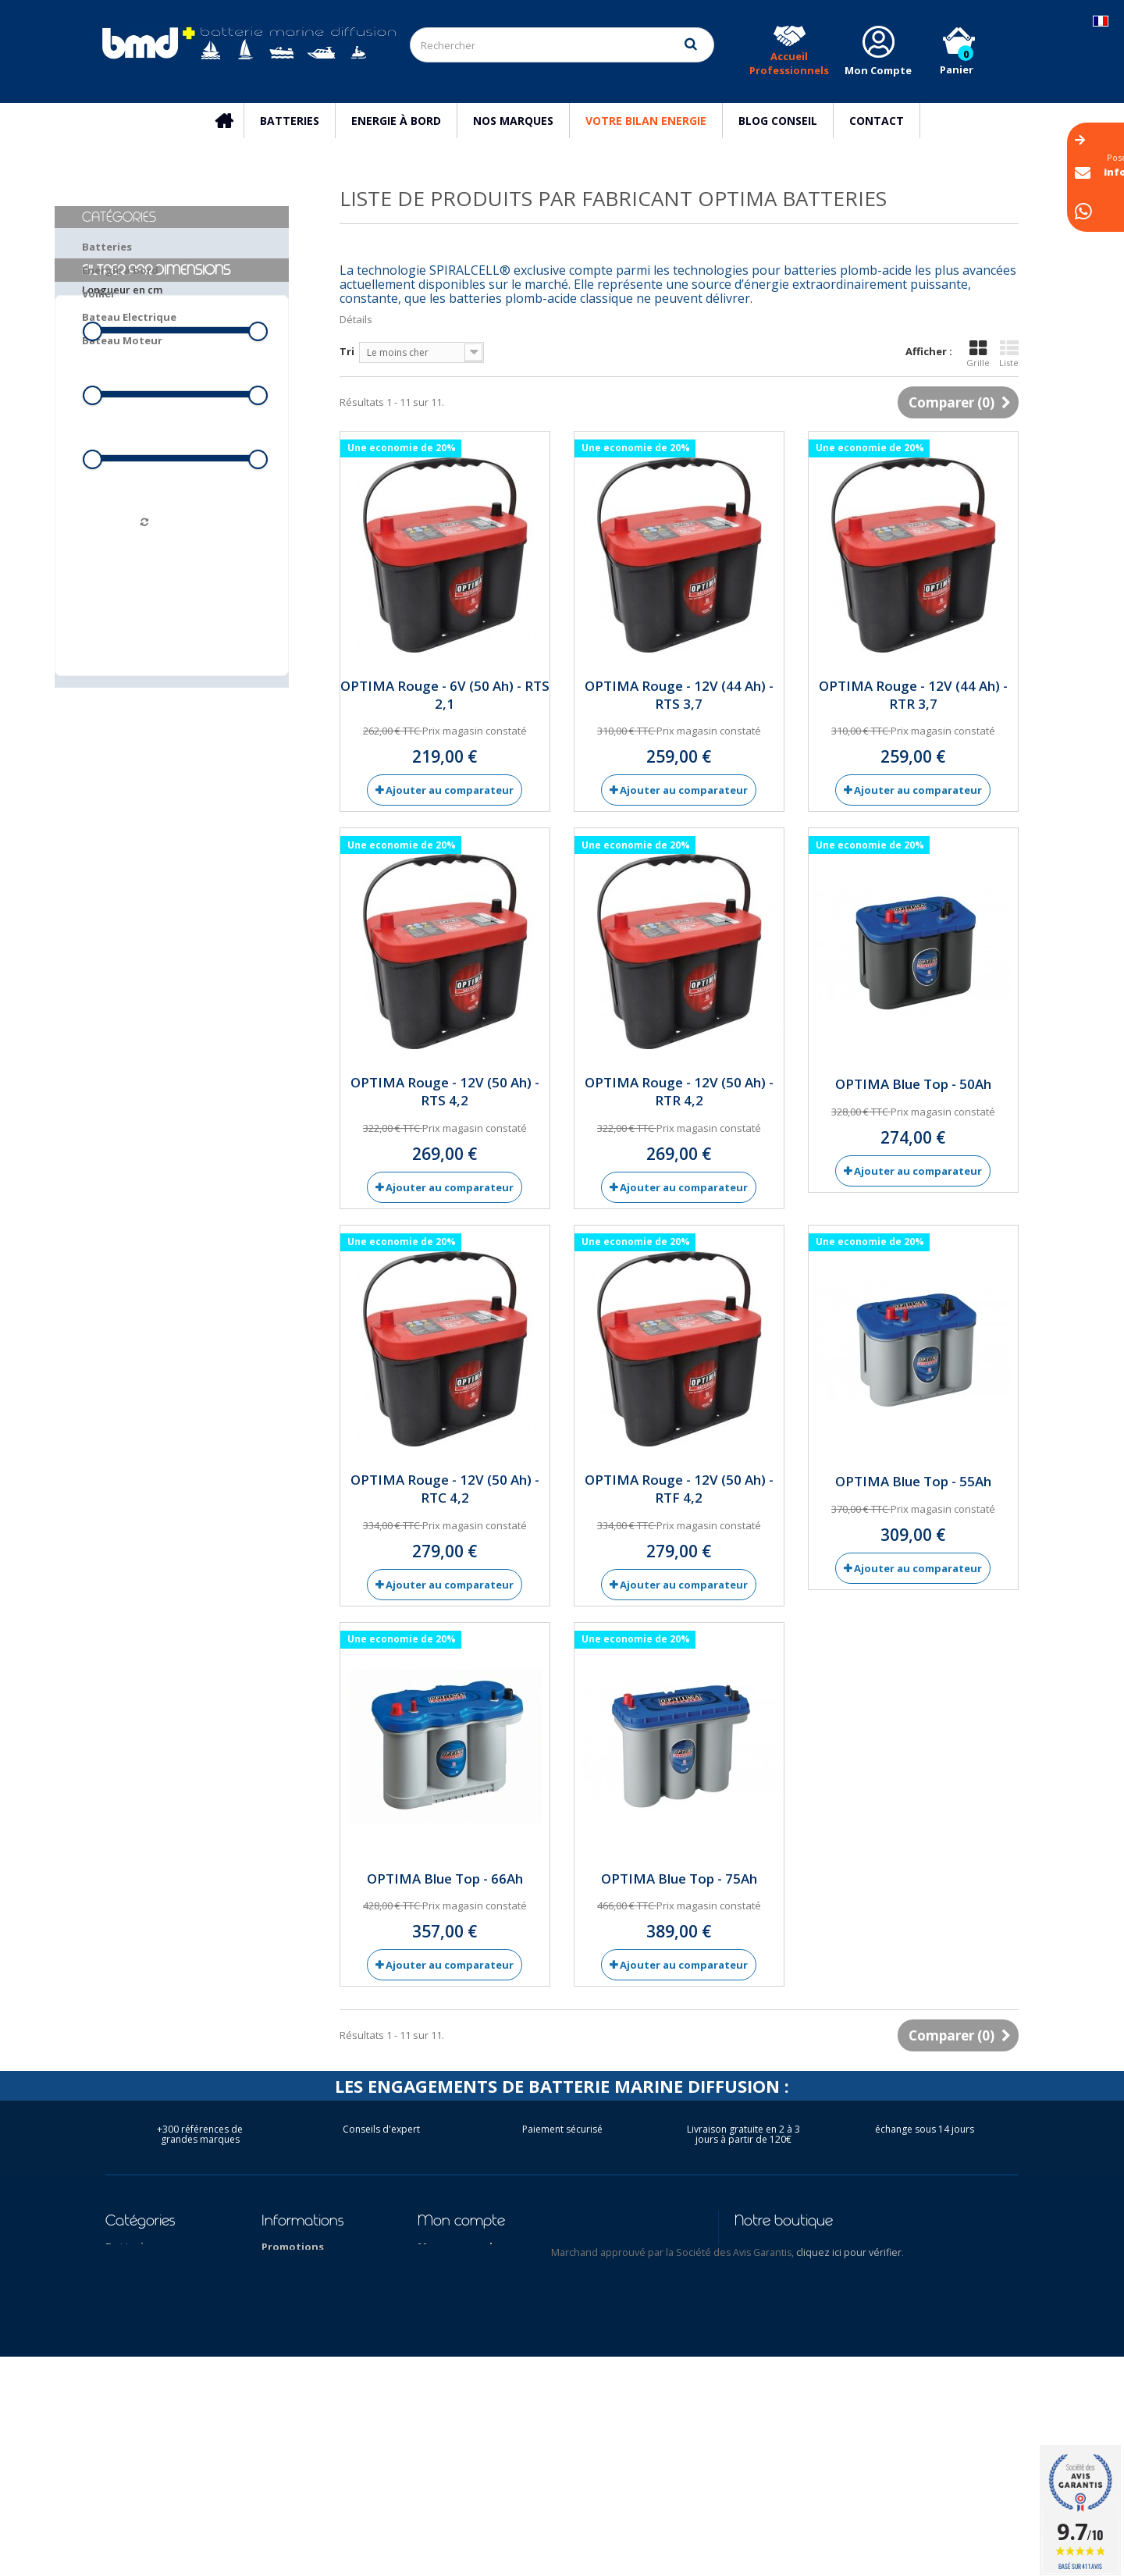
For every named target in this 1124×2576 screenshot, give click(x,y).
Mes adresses (453, 2307)
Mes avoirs (445, 2287)
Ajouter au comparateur (450, 790)
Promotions (292, 2247)
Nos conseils (294, 2368)
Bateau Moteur (122, 340)
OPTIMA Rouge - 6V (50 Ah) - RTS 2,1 (445, 695)
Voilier (99, 293)
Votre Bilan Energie (645, 120)
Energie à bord (396, 120)
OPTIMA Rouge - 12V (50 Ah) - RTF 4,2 (679, 1489)
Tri (347, 351)
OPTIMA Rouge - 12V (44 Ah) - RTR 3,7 (913, 695)
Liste (1009, 353)
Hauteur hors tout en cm (142, 534)
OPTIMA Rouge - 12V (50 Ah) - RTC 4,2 (444, 1489)
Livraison (285, 2287)
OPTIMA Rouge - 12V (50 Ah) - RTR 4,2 (679, 1091)
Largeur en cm (118, 470)
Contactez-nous (304, 2267)
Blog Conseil (777, 120)
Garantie (284, 2409)
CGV (271, 2328)
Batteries (289, 120)
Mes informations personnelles (500, 2328)
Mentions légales (306, 2307)
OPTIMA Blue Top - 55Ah (913, 1481)
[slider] (92, 447)
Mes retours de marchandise (492, 2267)
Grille (978, 353)
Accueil (232, 120)
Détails (356, 319)
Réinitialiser (172, 638)
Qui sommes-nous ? (312, 2348)
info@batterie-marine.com (835, 2309)
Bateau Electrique (129, 317)
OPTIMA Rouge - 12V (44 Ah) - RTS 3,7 (679, 695)
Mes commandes (461, 2247)
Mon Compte (878, 70)
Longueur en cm (122, 406)
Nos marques (513, 120)
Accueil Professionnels (789, 63)
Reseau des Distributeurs (297, 2436)
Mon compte (461, 2220)
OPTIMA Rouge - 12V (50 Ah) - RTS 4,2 (444, 1091)
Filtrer (171, 605)
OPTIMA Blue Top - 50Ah (913, 1084)
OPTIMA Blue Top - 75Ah (679, 1879)
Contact (876, 120)
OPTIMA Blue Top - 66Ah (445, 1879)
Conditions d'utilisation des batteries (324, 2471)
